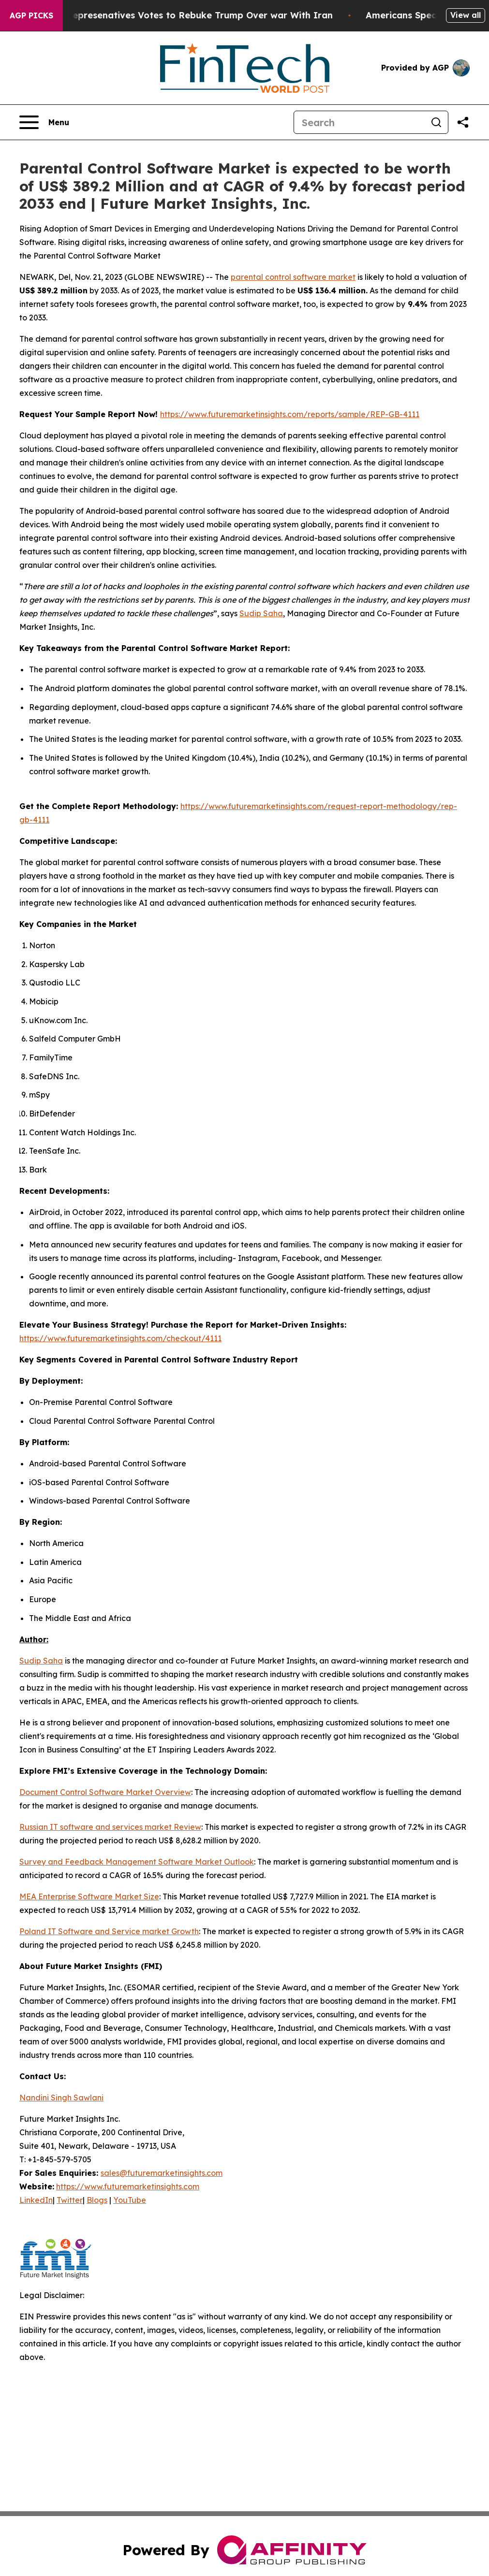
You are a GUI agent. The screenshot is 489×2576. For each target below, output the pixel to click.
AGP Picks (31, 15)
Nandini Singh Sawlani (61, 2097)
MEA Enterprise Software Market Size (89, 1896)
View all (465, 15)
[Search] (359, 122)
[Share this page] (463, 122)
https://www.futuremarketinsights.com (127, 2186)
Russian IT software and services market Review (110, 1827)
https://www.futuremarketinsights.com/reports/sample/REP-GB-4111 (289, 414)
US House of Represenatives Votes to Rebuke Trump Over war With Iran (182, 15)
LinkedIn (36, 2200)
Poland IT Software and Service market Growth (109, 1931)
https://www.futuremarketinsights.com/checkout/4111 (120, 1338)
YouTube (129, 2200)
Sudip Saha (261, 613)
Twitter (70, 2200)
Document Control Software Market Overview (105, 1792)
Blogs (97, 2200)
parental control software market (293, 277)
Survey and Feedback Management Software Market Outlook (136, 1862)
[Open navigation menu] (44, 122)
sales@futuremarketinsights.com (161, 2173)
